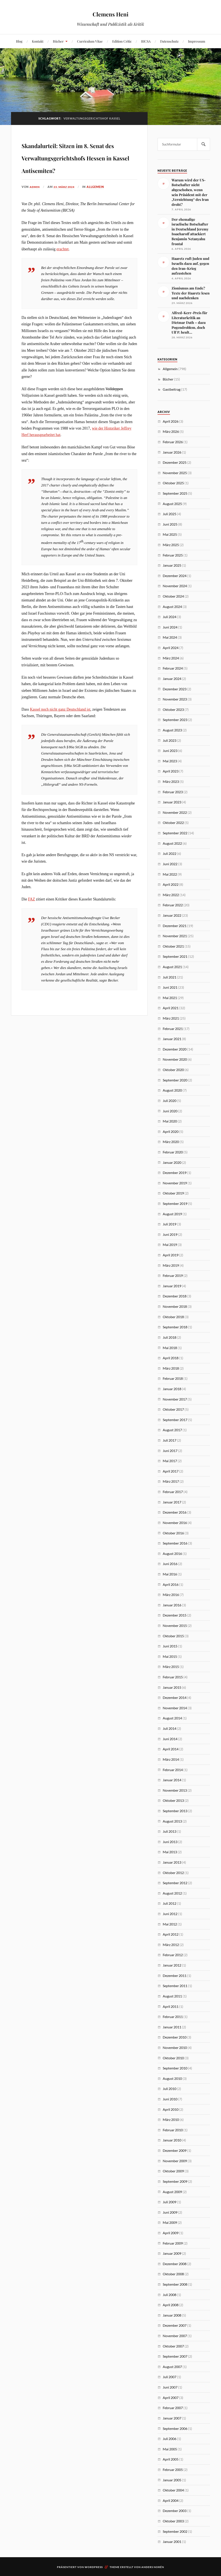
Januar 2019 (172, 1286)
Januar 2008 (172, 2315)
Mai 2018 (170, 1348)
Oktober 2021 (173, 946)
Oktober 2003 (173, 2521)
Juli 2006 (169, 2439)
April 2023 (170, 771)
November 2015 (175, 1625)
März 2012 (171, 1945)
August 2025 (172, 504)
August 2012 (172, 1893)
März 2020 (171, 1142)
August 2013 (172, 1821)
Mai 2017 (170, 1461)
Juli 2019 (169, 1224)
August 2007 (172, 2367)
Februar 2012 (173, 1955)
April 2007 (170, 2397)
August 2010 (172, 2078)
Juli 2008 (169, 2295)
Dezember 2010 (174, 2037)
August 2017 (172, 1430)
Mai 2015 (170, 1656)
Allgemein (98, 211)
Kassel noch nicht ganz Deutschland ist (60, 734)
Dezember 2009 (174, 2150)
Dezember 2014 (174, 1697)
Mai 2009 (170, 2222)
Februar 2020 (173, 1152)
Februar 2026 (173, 442)
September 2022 (175, 833)
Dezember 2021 (174, 926)
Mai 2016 (170, 1574)
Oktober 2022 (173, 822)
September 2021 (175, 956)
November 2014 (175, 1708)
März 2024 (171, 658)
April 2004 (170, 2500)
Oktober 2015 (173, 1636)
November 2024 (175, 586)
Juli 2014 (169, 1728)
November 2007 (175, 2336)
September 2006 (175, 2428)
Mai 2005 (170, 2449)
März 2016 (171, 1595)
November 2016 (175, 1523)
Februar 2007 (173, 2408)
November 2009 (175, 2161)
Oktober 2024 (173, 596)
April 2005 (170, 2459)
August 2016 (172, 1553)
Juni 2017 (170, 1451)
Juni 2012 (170, 1914)
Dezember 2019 (174, 1172)
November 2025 (175, 473)
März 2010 (171, 2119)
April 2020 (170, 1131)
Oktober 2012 (173, 1873)
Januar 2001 (172, 2541)
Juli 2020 (169, 1101)
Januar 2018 (172, 1389)
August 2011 (172, 1996)
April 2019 (170, 1255)
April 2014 (170, 1749)
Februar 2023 (173, 792)
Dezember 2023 (174, 689)
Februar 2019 (173, 1275)
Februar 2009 (173, 2243)
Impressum (196, 41)
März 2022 (171, 895)
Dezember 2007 (174, 2325)
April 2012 (170, 1934)
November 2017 (175, 1399)
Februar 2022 (173, 905)
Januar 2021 (172, 1039)
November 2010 (175, 2047)
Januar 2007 (172, 2418)
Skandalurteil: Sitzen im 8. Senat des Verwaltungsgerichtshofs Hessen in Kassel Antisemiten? (76, 169)
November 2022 (175, 812)
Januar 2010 (172, 2140)
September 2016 (175, 1543)
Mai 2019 (170, 1244)
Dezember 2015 (174, 1615)
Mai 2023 (170, 761)
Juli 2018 (169, 1337)
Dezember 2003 (174, 2511)
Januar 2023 (172, 802)
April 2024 (170, 648)
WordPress (94, 2567)
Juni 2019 (170, 1234)
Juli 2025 (169, 514)
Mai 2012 (170, 1924)
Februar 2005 (173, 2469)
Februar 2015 (173, 1677)
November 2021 (175, 936)
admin (35, 211)
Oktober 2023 (173, 709)
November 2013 (175, 1790)
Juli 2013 (169, 1831)
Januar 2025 (172, 565)
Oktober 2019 (173, 1193)
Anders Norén (152, 2567)
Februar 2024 (173, 668)
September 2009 (175, 2181)
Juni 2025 (170, 524)
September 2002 (175, 2531)
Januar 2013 (172, 1862)
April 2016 (170, 1584)
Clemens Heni (110, 13)
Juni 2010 (170, 2099)
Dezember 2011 (174, 1975)
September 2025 (175, 493)
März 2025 (171, 545)
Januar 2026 (172, 452)
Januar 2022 (172, 915)
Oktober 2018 (173, 1317)
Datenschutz (169, 41)
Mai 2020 (170, 1121)
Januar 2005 (172, 2480)
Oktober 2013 (173, 1800)
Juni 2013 (170, 1842)
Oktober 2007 (173, 2346)
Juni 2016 (170, 1564)
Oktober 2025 (173, 483)
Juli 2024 (169, 617)
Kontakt (37, 41)
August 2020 (172, 1090)
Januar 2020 (172, 1162)
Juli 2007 (169, 2377)
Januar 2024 (172, 678)
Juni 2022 (170, 864)
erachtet (63, 274)
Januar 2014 (172, 1780)
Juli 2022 (169, 853)
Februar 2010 (173, 2130)
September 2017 (175, 1420)
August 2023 (172, 730)
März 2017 (171, 1481)
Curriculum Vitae (90, 41)
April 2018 (170, 1358)
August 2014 (172, 1718)
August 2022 (172, 843)
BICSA (146, 41)
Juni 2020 (170, 1111)
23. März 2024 (66, 211)
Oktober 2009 (173, 2171)
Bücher (58, 41)
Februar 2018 (173, 1378)
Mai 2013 (170, 1852)
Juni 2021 (170, 987)
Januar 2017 (172, 1502)
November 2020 (175, 1059)
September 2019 (175, 1203)
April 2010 (170, 2109)
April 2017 (170, 1471)
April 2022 (170, 884)
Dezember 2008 (174, 2264)
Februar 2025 (173, 555)
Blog (19, 41)
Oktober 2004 (173, 2490)
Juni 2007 (170, 2387)
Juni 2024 (170, 627)
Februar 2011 (173, 2017)
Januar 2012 (172, 1965)
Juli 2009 (169, 2202)
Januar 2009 (172, 2253)
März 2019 (171, 1265)
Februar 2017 (173, 1492)
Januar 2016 (172, 1605)
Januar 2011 (172, 2027)
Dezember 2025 (174, 462)
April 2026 (170, 421)
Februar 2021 (173, 1029)
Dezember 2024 (174, 576)
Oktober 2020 (173, 1070)
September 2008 (175, 2284)
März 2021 (171, 1018)
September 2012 (175, 1883)
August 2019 (172, 1214)
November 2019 (175, 1183)
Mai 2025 (170, 534)
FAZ (31, 924)
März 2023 (171, 781)
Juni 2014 (170, 1739)
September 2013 (175, 1811)
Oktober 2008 (173, 2274)
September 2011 (175, 1986)
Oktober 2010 (173, 2058)
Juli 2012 (169, 1903)
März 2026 (171, 431)
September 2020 (175, 1080)
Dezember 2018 (174, 1296)
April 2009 (170, 2233)
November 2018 (175, 1306)
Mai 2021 (170, 998)
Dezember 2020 (174, 1049)
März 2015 (171, 1667)
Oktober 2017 (173, 1409)
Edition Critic (122, 41)
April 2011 (170, 2006)
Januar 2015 (172, 1687)
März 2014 (171, 1759)
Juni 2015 (170, 1646)
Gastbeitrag (171, 389)
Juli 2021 (169, 977)
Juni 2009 (170, 2212)
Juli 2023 (169, 740)
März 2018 (171, 1368)
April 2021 (170, 1008)
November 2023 (175, 699)
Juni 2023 (170, 750)
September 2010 (175, 2068)
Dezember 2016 (174, 1512)
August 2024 (172, 606)
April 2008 (170, 2305)
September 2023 (175, 720)
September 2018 (175, 1327)
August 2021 (172, 967)
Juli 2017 (169, 1440)
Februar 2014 (173, 1770)
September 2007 (175, 2356)
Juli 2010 (169, 2089)
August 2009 (172, 2192)
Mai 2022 (170, 874)
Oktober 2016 (173, 1533)
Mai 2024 (170, 637)
